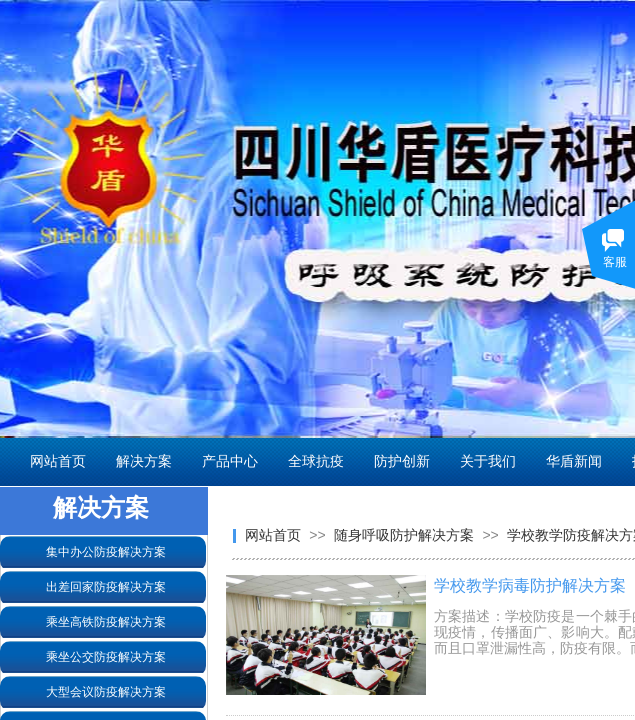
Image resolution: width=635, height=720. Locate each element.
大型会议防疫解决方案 (106, 692)
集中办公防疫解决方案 (106, 552)
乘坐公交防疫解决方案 (106, 657)
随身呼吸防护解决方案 (404, 535)
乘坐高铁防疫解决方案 (106, 622)
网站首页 (273, 535)
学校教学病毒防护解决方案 (530, 585)
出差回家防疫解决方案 (106, 587)
